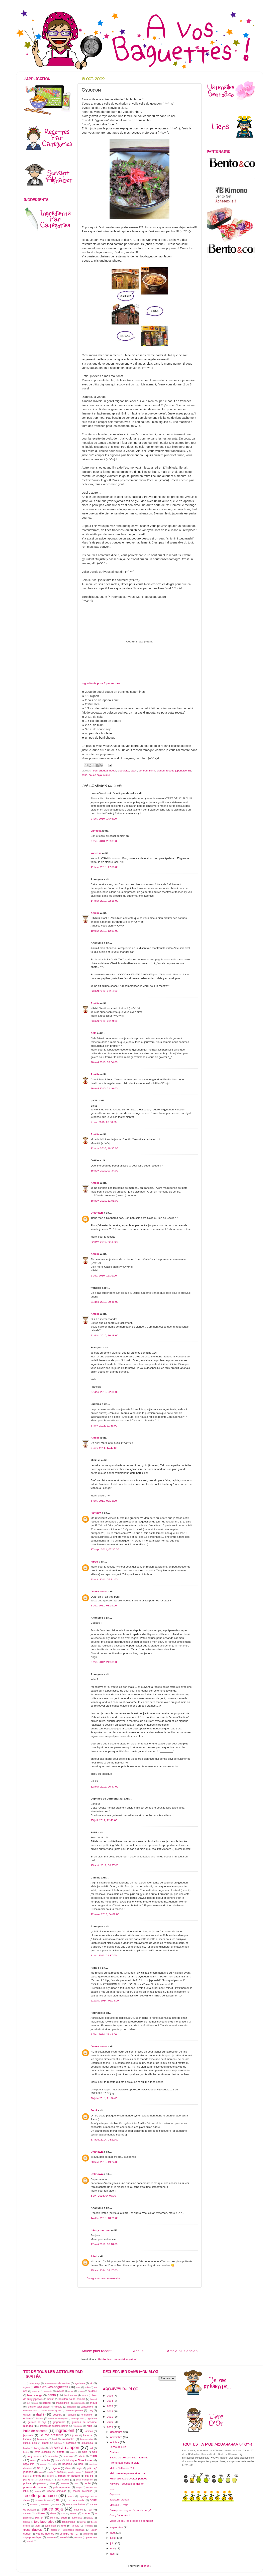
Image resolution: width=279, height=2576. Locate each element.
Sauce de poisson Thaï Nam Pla (129, 2457)
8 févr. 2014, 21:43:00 (104, 2034)
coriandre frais (30, 2410)
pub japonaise (61, 2487)
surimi (53, 2517)
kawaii (45, 2443)
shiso (53, 2513)
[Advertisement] (140, 2318)
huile (90, 2425)
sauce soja (95, 774)
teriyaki (83, 2522)
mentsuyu (68, 2456)
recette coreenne (82, 2491)
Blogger (145, 2565)
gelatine (92, 2418)
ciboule (58, 2406)
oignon (160, 770)
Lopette (59, 2451)
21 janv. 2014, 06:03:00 (105, 2000)
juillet (113, 2537)
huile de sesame (35, 2431)
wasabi (64, 2537)
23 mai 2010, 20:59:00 (104, 1020)
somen (73, 2513)
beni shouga (100, 770)
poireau (27, 2483)
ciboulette (123, 770)
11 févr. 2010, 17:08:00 (104, 867)
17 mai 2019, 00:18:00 (104, 2244)
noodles (67, 2463)
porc (76, 2483)
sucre (106, 774)
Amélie (95, 912)
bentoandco (70, 2395)
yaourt (30, 2541)
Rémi (94, 2256)
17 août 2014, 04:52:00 (105, 2139)
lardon (26, 2452)
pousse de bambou (35, 2487)
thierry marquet (101, 2230)
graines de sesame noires (54, 2426)
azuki (70, 2391)
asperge (36, 2391)
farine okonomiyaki (57, 2418)
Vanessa (96, 830)
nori (80, 2463)
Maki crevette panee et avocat (128, 2473)
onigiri (79, 2468)
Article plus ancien (182, 2351)
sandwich (45, 2504)
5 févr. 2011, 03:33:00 (104, 1500)
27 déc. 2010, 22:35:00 (104, 1391)
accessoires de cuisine (57, 2383)
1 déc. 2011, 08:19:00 (104, 1605)
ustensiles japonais (73, 2530)
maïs (84, 2452)
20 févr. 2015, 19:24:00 (104, 2162)
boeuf (112, 770)
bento (52, 2395)
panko (60, 2472)
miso (33, 2460)
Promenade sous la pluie (124, 2462)
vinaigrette (88, 2534)
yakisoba (78, 2537)
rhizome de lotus (43, 2500)
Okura (68, 2468)
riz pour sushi (76, 2500)
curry (90, 2410)
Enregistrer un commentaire (103, 2278)
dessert (57, 2414)
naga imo (28, 2464)
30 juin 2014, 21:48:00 (104, 2098)
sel (90, 2509)
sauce (57, 2504)
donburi (143, 770)
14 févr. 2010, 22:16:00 (104, 900)
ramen (38, 2491)
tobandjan (50, 2525)
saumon (78, 2509)
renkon (71, 2496)
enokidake (86, 2414)
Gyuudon (115, 2494)
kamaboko (42, 2439)
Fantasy (96, 1512)
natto (54, 2464)
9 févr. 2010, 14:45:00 (104, 818)
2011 (110, 2416)
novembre (116, 2437)
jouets (75, 2435)
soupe (86, 2513)
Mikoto (82, 2456)
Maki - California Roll (122, 2468)
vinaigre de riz (69, 2533)
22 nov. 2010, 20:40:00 (104, 1241)
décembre (116, 2431)
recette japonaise (176, 770)
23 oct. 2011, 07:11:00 (104, 1579)
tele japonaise (44, 2521)
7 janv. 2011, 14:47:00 (104, 1448)
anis (78, 2387)
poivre (52, 2483)
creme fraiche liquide (51, 2410)
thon (37, 2525)
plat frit (89, 2475)
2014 (110, 2400)
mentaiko (52, 2456)
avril (113, 2553)
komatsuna (87, 2443)
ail (91, 2383)
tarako (89, 2517)
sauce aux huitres (76, 2504)
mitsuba (45, 2460)
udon (54, 2530)
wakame (51, 2537)
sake (85, 774)
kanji (54, 2439)
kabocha (88, 2435)
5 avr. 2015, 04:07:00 (103, 2195)
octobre (115, 2442)
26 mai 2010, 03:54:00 (104, 1062)
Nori (112, 2489)
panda (50, 2472)
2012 (110, 2411)
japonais (28, 2435)
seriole (27, 2513)
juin (112, 2543)
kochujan (71, 2443)
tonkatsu (89, 2526)
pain (40, 2472)
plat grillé (28, 2479)
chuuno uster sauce (38, 2406)
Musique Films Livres (79, 2460)
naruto (43, 2464)
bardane (92, 2391)
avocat (60, 2391)
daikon (27, 2414)
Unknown (97, 1212)
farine (39, 2418)
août (113, 2532)
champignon (62, 2403)
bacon (81, 2391)
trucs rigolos (32, 2529)
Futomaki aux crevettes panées (128, 2478)
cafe (36, 2403)
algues (26, 2387)
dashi (134, 770)
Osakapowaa (99, 1591)
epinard (27, 2418)
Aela (94, 1032)
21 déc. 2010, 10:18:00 (104, 1335)
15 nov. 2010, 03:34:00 (104, 1170)
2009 (110, 2427)
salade (33, 2504)
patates (89, 2472)
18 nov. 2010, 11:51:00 (104, 1200)
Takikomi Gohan (119, 2499)
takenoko (77, 2517)
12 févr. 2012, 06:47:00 (104, 1786)
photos (37, 2475)
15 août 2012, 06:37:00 (105, 1865)
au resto (48, 2391)
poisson (41, 2483)
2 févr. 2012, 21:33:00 (104, 1662)
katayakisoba (86, 2439)
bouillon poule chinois (71, 2399)
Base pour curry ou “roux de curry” (130, 2510)
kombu (26, 2448)
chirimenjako (80, 2403)
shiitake (40, 2513)
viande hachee (45, 2533)
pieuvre (50, 2476)
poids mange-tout (84, 2479)
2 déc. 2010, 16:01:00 (104, 1275)
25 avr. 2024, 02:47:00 (104, 2270)
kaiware (27, 2439)
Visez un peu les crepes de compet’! (131, 2520)
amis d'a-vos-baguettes (51, 2387)
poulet (87, 2483)
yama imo (91, 2537)
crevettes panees (74, 2410)
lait (91, 2448)
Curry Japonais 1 (120, 2515)
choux (93, 2402)
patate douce (74, 2472)
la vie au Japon (64, 2447)
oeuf (40, 2468)
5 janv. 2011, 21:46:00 (104, 1425)
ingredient (65, 2430)
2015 (110, 2395)
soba (63, 2513)
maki (94, 2452)
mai (112, 2548)
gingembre (59, 2422)
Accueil (139, 2351)
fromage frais (77, 2418)
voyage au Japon (32, 2537)
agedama (80, 2383)
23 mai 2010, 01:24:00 (104, 990)
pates (26, 2476)
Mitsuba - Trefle (119, 2504)
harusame (78, 2426)
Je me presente (51, 2435)
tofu (63, 2525)
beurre (85, 2395)
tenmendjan (68, 2522)
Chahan (114, 2452)
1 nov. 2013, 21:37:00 (104, 1955)
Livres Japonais (42, 2452)
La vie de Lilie (118, 2446)
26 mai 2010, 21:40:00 (104, 1088)
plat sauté (63, 2479)
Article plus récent (97, 2351)
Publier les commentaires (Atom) (118, 2359)
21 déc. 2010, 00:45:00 (104, 1301)
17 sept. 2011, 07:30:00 (105, 1549)
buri (28, 2403)
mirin (152, 770)
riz (189, 770)
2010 (110, 2421)
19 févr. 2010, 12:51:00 (104, 930)
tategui (26, 2522)
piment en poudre (69, 2475)
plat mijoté (44, 2479)
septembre (117, 2527)
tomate (75, 2525)
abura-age (35, 2383)
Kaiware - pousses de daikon (127, 2483)
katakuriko (68, 2439)
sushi (64, 2517)
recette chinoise (56, 2490)
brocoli (93, 2399)
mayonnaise (34, 2456)
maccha (73, 2452)
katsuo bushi (30, 2443)
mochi (58, 2460)
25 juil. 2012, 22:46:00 (104, 1820)
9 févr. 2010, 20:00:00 (104, 841)
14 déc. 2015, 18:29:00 (104, 2218)
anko (87, 2387)
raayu (79, 2487)
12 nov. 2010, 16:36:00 (104, 1148)
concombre (87, 2406)
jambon (89, 2431)
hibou (94, 1561)
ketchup (58, 2443)
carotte (46, 2402)
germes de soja (37, 2422)
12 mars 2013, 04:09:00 (105, 1914)
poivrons (64, 2483)
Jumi (94, 2110)
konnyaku (39, 2448)
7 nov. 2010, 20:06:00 (104, 1122)
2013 (110, 2406)
